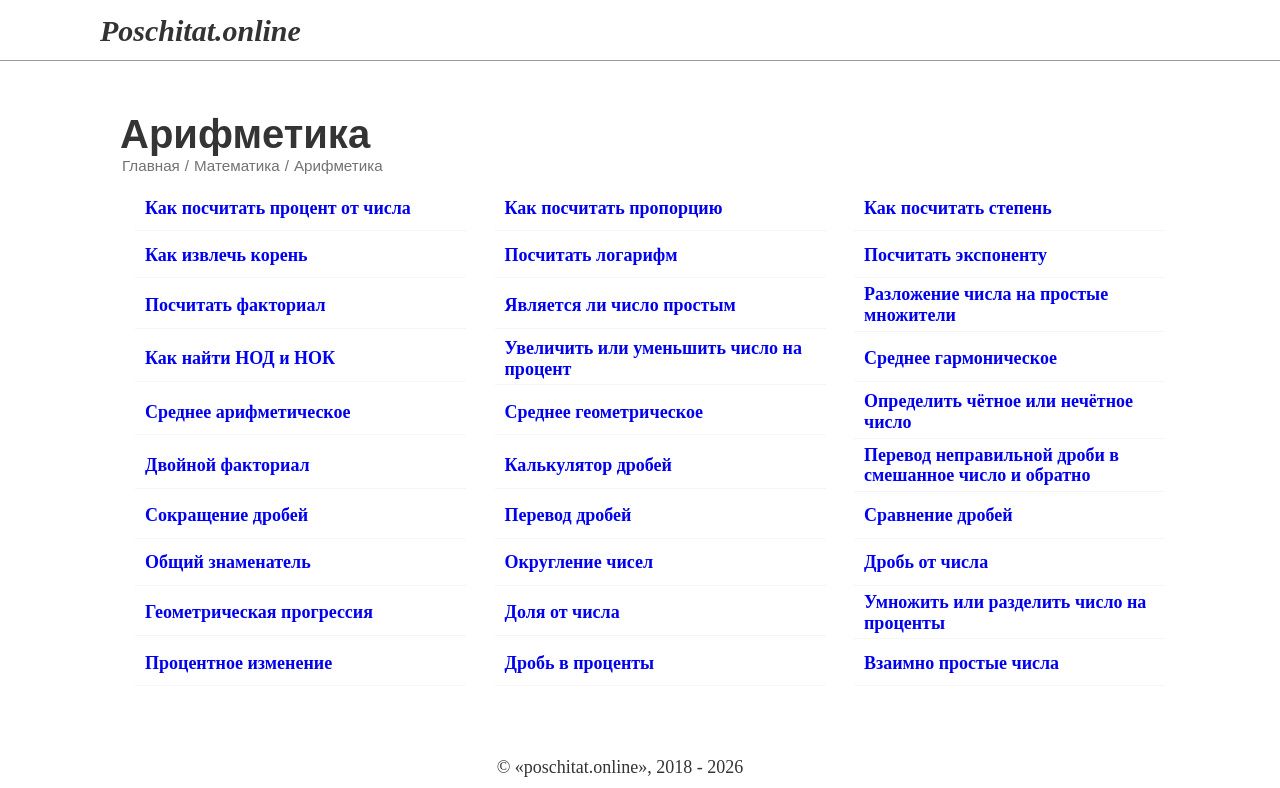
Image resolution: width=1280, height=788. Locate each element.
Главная (151, 165)
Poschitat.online (200, 30)
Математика (237, 165)
